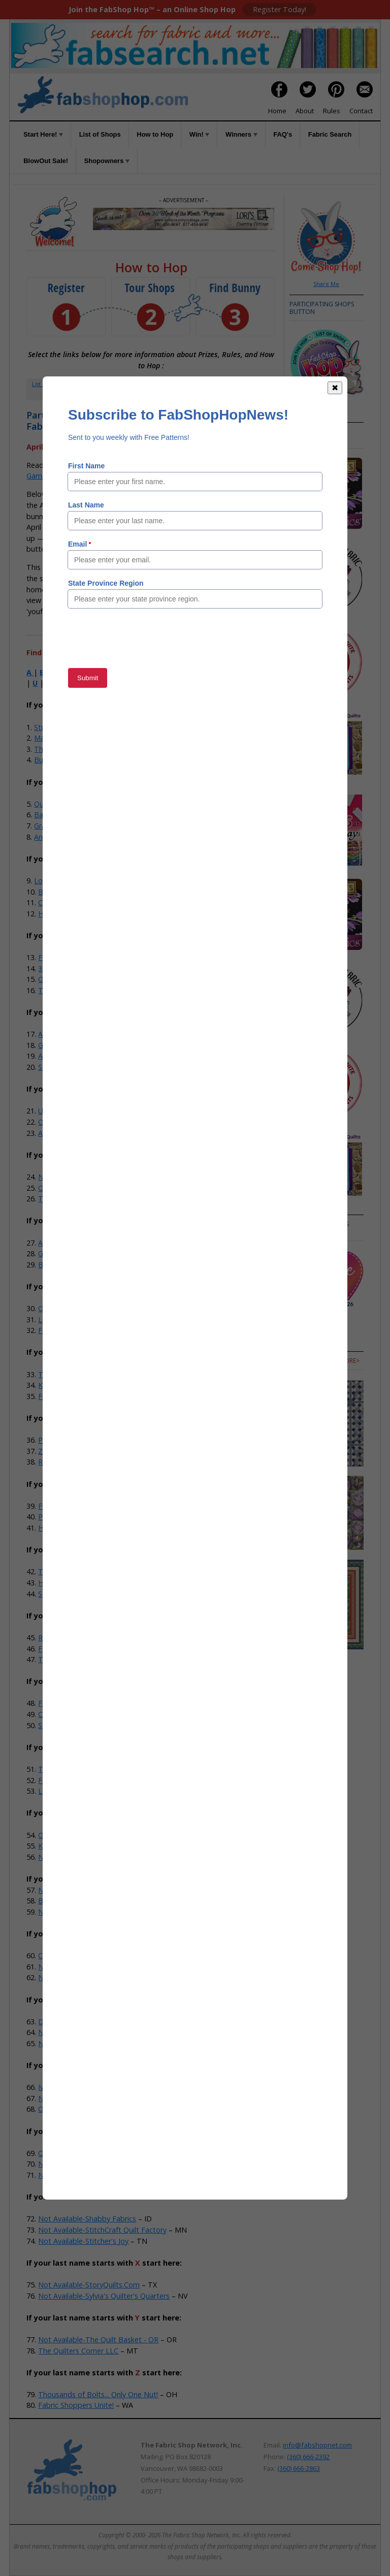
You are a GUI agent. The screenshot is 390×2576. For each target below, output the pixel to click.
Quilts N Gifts (60, 1835)
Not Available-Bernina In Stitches (93, 1890)
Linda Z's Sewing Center (78, 1319)
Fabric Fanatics (63, 1648)
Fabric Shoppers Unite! (76, 2405)
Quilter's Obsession (70, 1188)
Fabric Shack (59, 957)
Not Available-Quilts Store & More (95, 2164)
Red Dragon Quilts (69, 1637)
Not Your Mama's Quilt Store (86, 1177)
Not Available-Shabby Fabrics (87, 2218)
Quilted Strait (60, 979)
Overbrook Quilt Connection (85, 1308)
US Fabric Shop (63, 1111)
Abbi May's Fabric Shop (77, 1056)
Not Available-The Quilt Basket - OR (98, 2339)
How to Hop (155, 134)
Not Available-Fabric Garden (85, 2043)
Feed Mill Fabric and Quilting (85, 1780)
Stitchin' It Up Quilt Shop (79, 1594)
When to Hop (151, 394)
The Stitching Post (69, 990)
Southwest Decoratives (77, 1067)
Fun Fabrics (57, 1506)
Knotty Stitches (64, 1385)
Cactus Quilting (63, 1955)
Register (87, 384)
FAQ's (282, 134)
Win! (199, 134)
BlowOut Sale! (45, 161)
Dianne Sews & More (73, 2021)
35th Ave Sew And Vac (75, 968)
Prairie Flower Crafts (72, 1440)
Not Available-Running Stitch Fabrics (98, 2175)
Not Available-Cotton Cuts (82, 1977)
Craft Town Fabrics (70, 902)
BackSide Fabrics (62, 814)
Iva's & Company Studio (78, 2087)
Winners (241, 134)
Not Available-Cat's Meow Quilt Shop (100, 1966)
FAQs (233, 384)
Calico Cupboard (65, 1714)
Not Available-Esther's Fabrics (88, 2032)
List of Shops (100, 134)
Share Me (326, 284)
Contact (361, 110)
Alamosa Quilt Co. (68, 1133)
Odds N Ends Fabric (71, 1122)
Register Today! (279, 9)
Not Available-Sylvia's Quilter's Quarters (104, 2296)
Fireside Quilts (61, 1703)
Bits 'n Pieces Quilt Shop (78, 1900)
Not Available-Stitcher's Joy (83, 2241)
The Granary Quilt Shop (77, 1198)
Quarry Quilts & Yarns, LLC (82, 2153)
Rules (331, 110)
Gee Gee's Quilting (69, 1045)
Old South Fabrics (68, 2109)
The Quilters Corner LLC (78, 2351)
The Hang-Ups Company (79, 1769)
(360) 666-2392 (308, 2456)
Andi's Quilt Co (58, 837)
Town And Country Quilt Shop (88, 1659)
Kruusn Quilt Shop (68, 1846)
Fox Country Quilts (69, 1330)
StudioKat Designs (65, 727)
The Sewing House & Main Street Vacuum (108, 1571)
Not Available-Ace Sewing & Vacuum (99, 1857)
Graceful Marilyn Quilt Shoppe (83, 826)
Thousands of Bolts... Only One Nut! (98, 2394)
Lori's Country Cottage (72, 880)
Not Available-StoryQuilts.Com (89, 2284)
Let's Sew (54, 1791)
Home (277, 110)
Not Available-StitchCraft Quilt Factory (102, 2230)
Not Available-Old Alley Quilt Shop (94, 2098)
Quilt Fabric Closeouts (71, 804)
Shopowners (106, 161)
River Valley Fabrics (70, 1462)
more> (299, 1231)
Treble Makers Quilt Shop (80, 1374)
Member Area (129, 384)
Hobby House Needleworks (84, 1582)
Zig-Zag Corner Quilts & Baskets (92, 1451)
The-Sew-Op (55, 749)
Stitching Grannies (68, 1725)
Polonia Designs (65, 1516)
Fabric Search (330, 134)
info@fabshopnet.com (317, 2445)
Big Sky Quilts (61, 1264)
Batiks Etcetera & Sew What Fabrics (98, 892)
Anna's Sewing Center (74, 1034)
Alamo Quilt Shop (67, 1243)
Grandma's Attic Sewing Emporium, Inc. (104, 1253)
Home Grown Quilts (71, 913)
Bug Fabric (52, 760)
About (305, 110)
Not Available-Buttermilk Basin (89, 1912)
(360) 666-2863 (298, 2468)
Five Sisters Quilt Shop (75, 1396)
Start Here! (43, 134)
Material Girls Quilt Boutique (81, 738)
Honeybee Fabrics (68, 1528)
